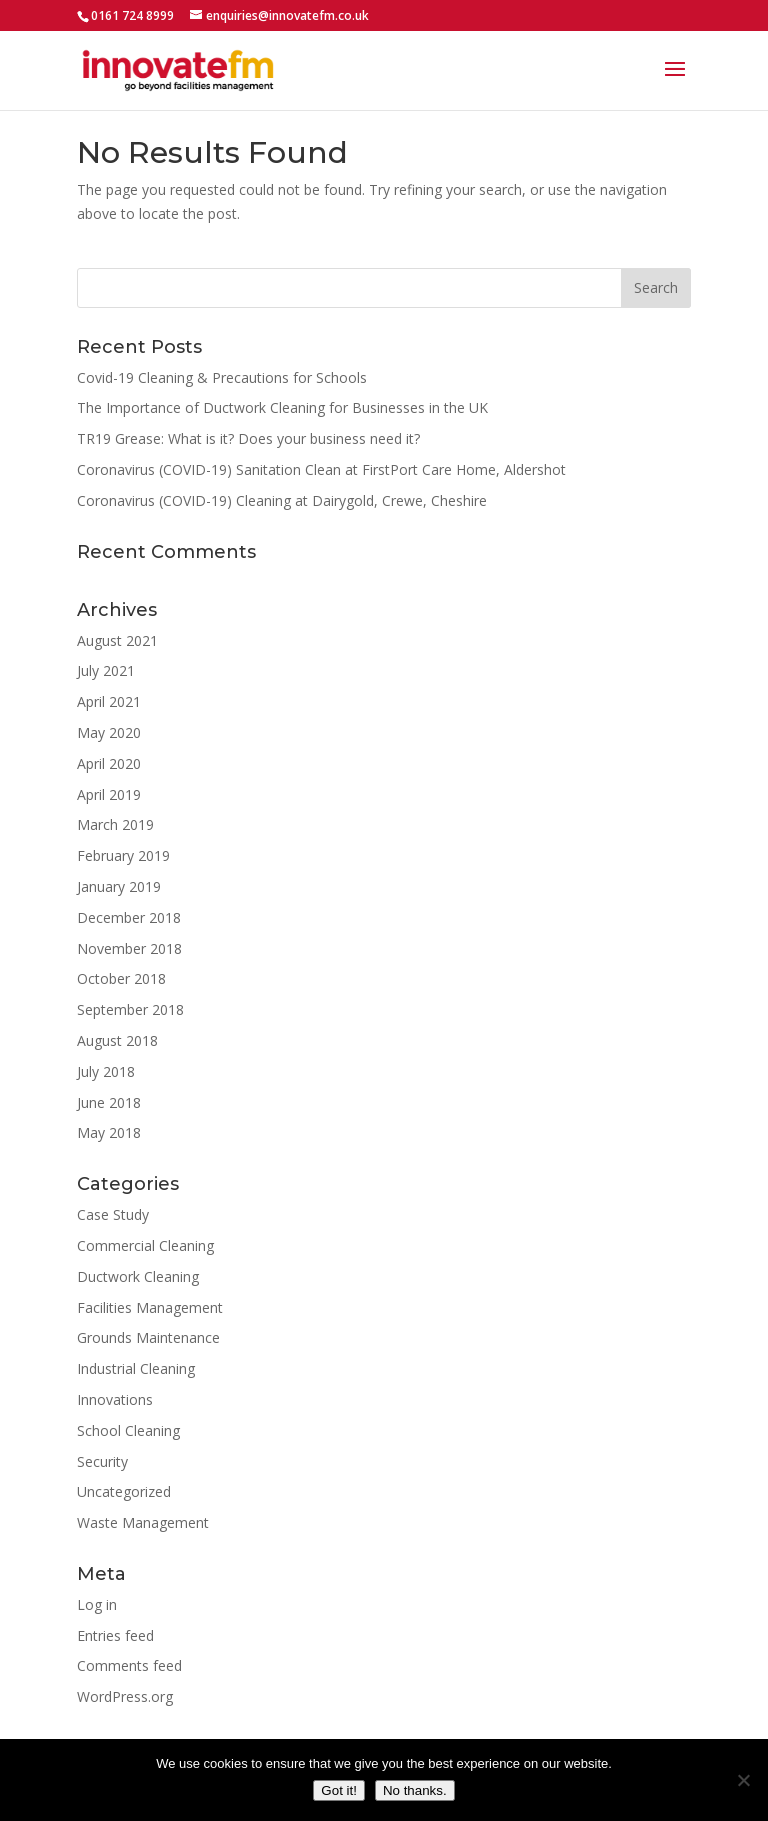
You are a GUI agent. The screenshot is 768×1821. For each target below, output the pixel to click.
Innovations (115, 1399)
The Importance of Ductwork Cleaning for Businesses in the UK (282, 407)
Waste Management (143, 1522)
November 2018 (129, 948)
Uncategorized (124, 1491)
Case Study (113, 1214)
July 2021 (106, 670)
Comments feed (129, 1665)
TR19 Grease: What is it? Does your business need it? (248, 438)
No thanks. (415, 1790)
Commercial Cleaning (145, 1245)
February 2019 (123, 855)
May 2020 (109, 732)
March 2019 (115, 824)
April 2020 (109, 763)
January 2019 (119, 886)
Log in (97, 1604)
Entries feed (115, 1635)
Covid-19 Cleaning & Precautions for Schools (222, 377)
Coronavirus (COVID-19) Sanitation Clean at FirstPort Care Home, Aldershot (321, 469)
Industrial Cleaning (136, 1368)
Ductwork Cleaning (138, 1276)
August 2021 (117, 640)
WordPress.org (125, 1696)
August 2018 (117, 1040)
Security (102, 1461)
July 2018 (106, 1071)
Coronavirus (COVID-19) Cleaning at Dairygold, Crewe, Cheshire (282, 500)
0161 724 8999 (132, 15)
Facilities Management (150, 1307)
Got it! (339, 1790)
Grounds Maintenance (148, 1337)
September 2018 (130, 1009)
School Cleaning (128, 1430)
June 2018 (109, 1102)
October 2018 (121, 978)
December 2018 (129, 917)
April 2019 (109, 794)
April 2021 (109, 701)
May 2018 (109, 1132)
